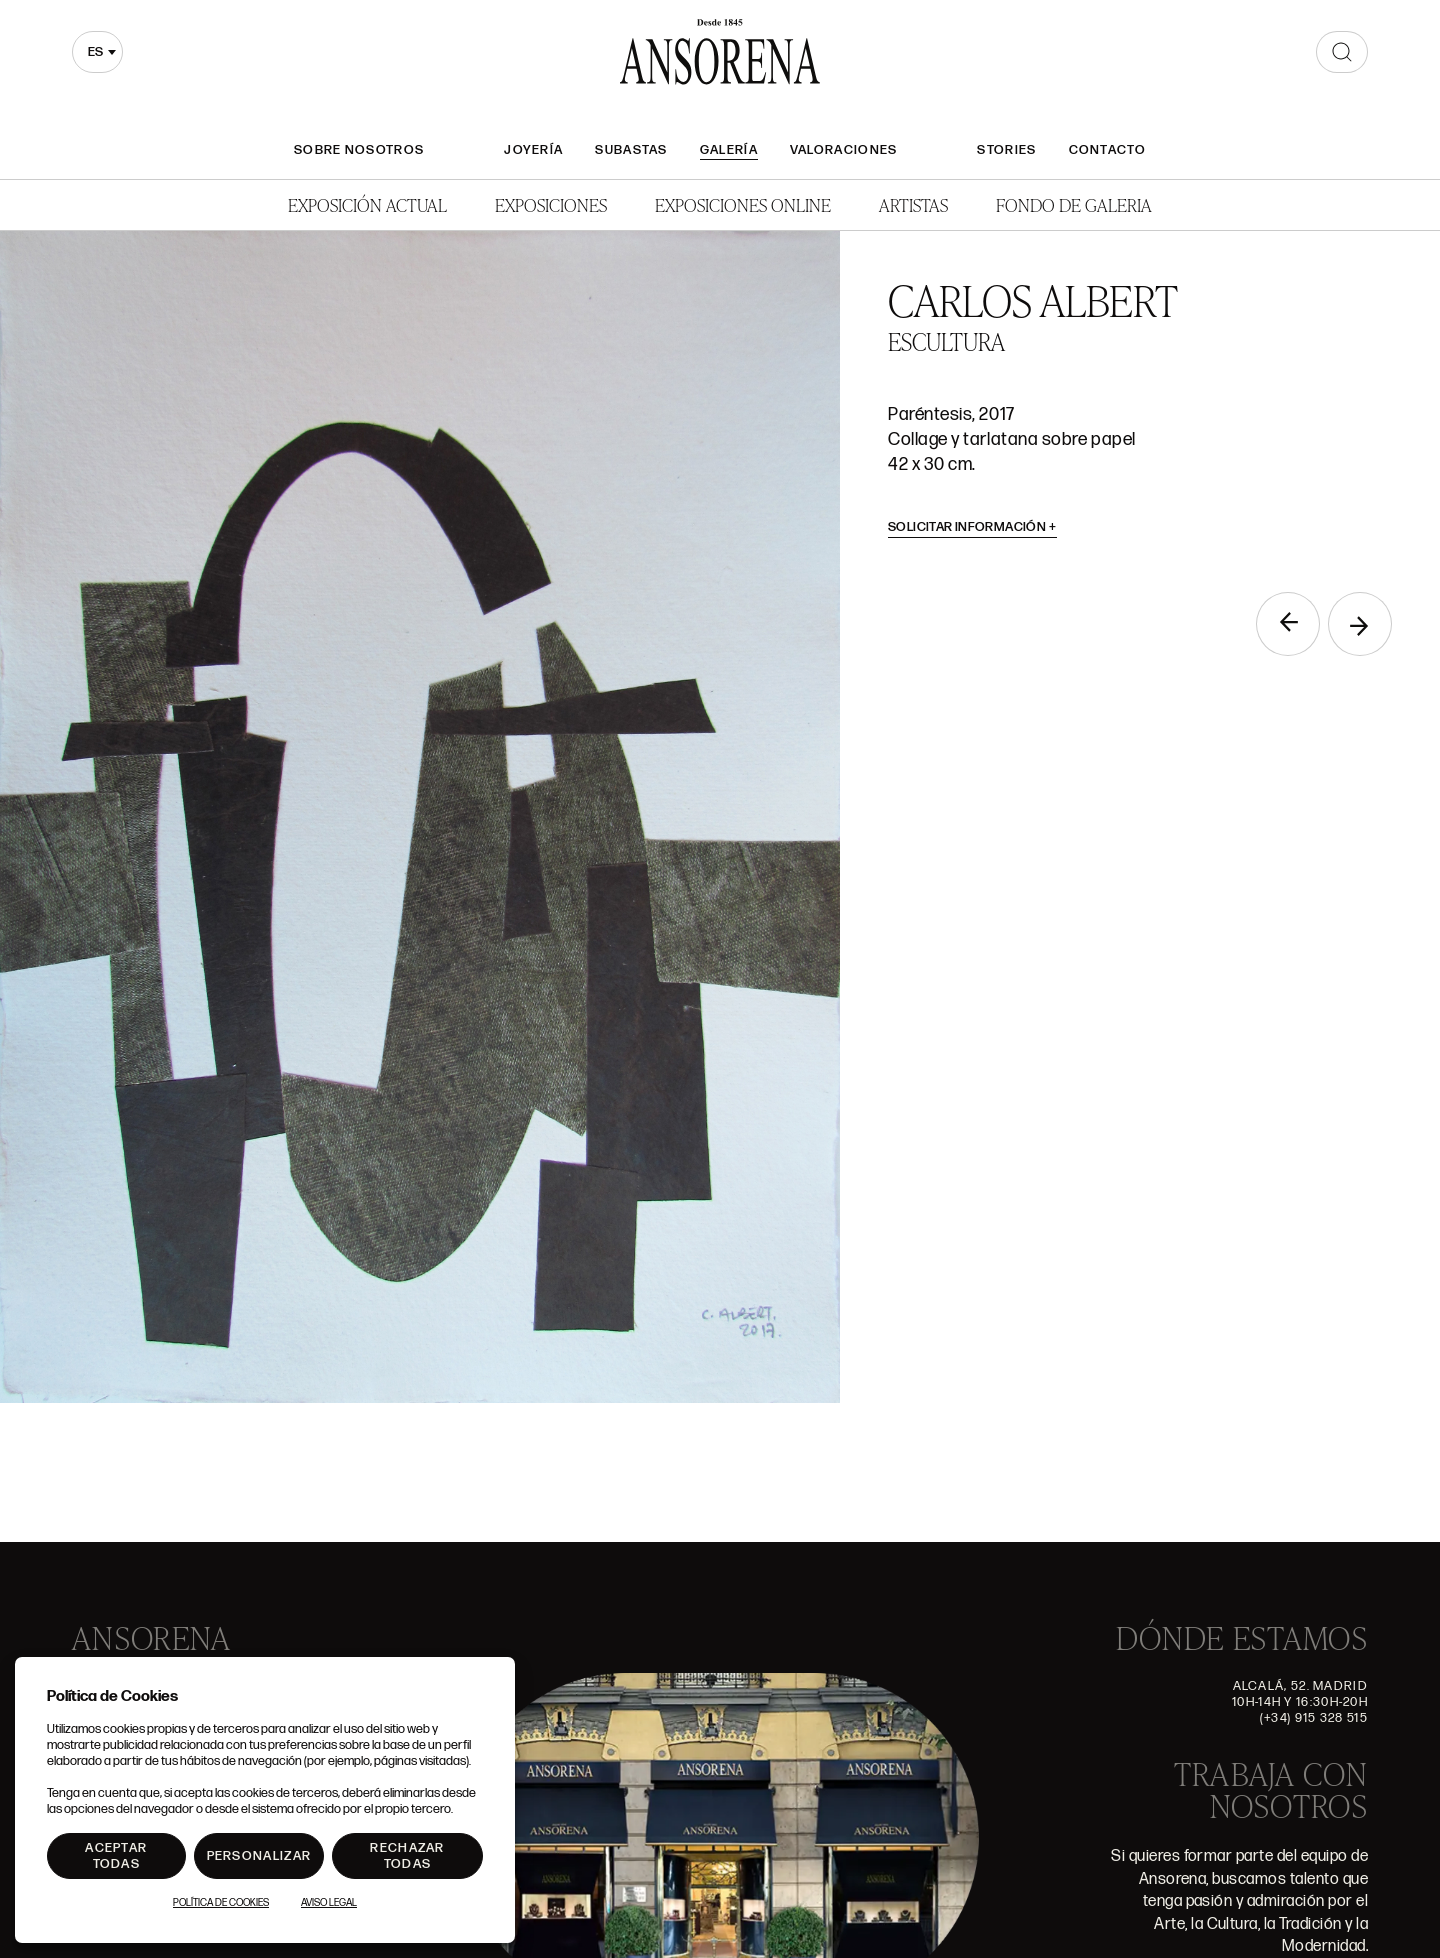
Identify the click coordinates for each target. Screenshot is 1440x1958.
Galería (729, 150)
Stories (1006, 150)
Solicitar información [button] (972, 527)
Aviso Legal (329, 1903)
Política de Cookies (221, 1903)
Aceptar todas (116, 1856)
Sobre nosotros (359, 150)
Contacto (1107, 150)
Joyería (533, 150)
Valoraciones (844, 150)
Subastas (631, 150)
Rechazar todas (407, 1856)
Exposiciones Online (743, 204)
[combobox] (97, 52)
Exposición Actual (367, 204)
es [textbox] (95, 52)
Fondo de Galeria (1074, 204)
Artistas (913, 204)
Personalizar (259, 1856)
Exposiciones (551, 204)
